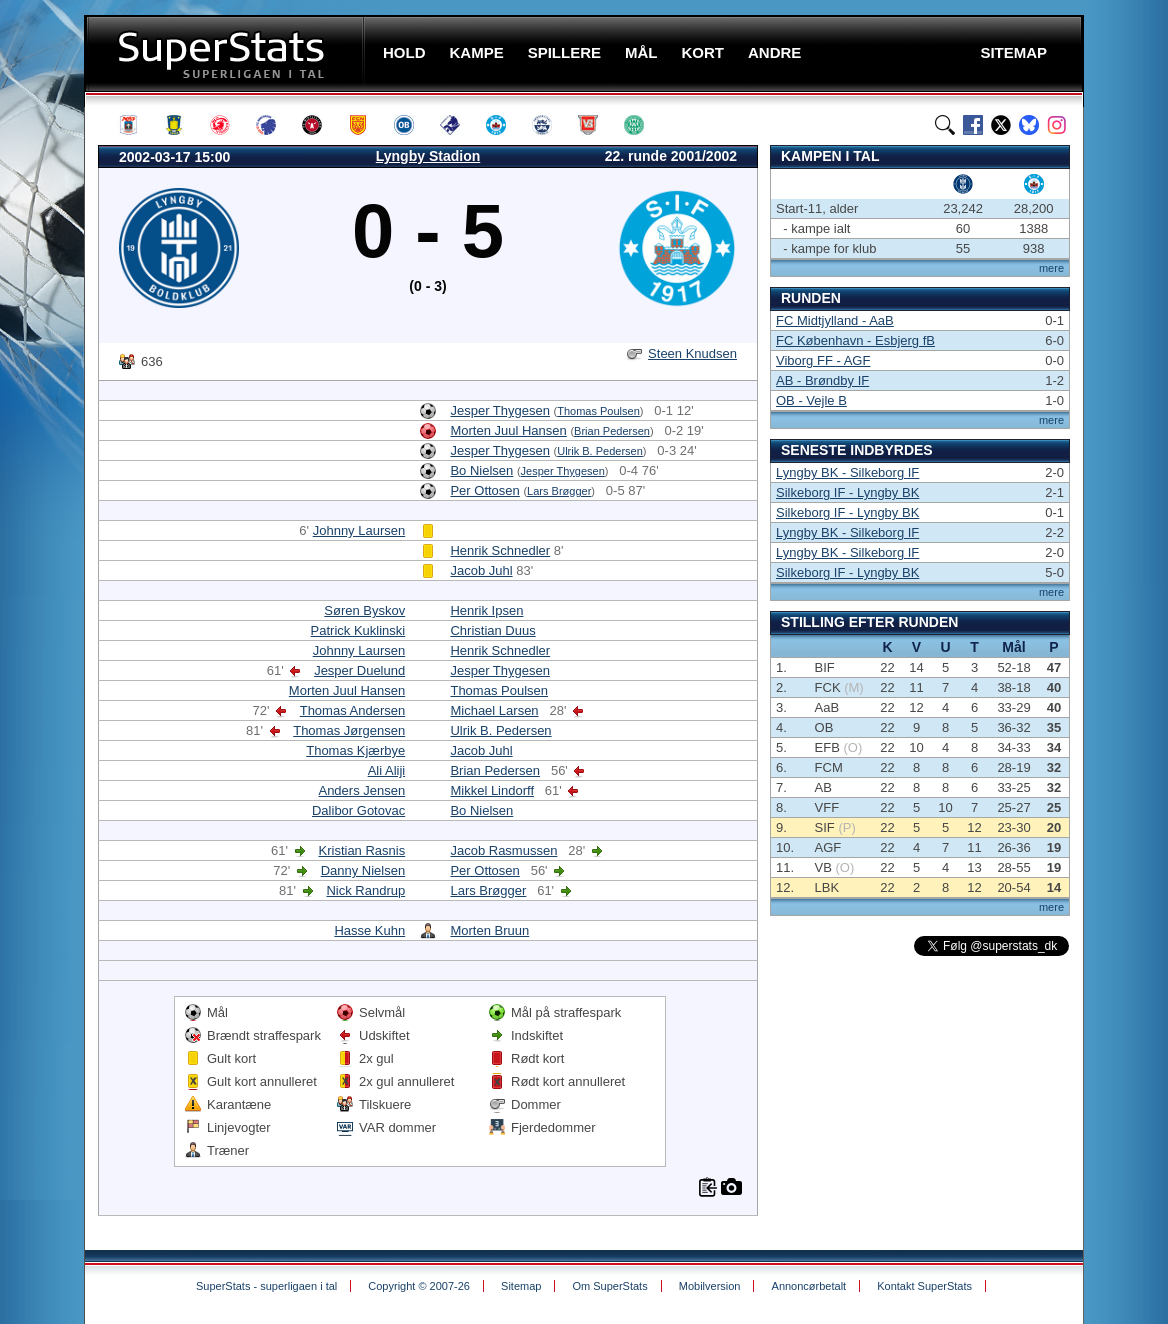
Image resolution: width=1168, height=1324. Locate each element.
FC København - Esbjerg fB (855, 340)
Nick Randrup (365, 890)
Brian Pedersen (612, 431)
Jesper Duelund (359, 670)
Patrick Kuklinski (358, 630)
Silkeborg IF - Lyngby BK (847, 492)
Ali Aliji (387, 770)
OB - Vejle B (811, 400)
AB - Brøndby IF (822, 380)
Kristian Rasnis (362, 850)
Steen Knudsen (692, 353)
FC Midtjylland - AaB (835, 320)
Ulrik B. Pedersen (600, 451)
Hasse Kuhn (369, 930)
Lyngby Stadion (428, 156)
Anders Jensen (361, 790)
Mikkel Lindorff (492, 790)
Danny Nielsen (363, 870)
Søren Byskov (364, 610)
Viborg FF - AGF (823, 360)
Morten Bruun (489, 930)
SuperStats (226, 53)
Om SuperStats (609, 1286)
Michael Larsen (494, 710)
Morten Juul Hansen (508, 430)
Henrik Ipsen (486, 610)
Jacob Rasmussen (503, 850)
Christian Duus (492, 630)
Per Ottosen (484, 490)
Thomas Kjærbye (355, 750)
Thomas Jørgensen (349, 730)
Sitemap (521, 1286)
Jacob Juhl (481, 570)
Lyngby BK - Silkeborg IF (847, 472)
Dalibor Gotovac (358, 810)
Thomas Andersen (353, 710)
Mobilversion (710, 1286)
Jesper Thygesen (500, 410)
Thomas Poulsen (598, 411)
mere (1051, 268)
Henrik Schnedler (500, 550)
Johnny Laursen (359, 530)
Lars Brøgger (559, 491)
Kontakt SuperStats (924, 1286)
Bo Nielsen (481, 470)
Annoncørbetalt (809, 1286)
